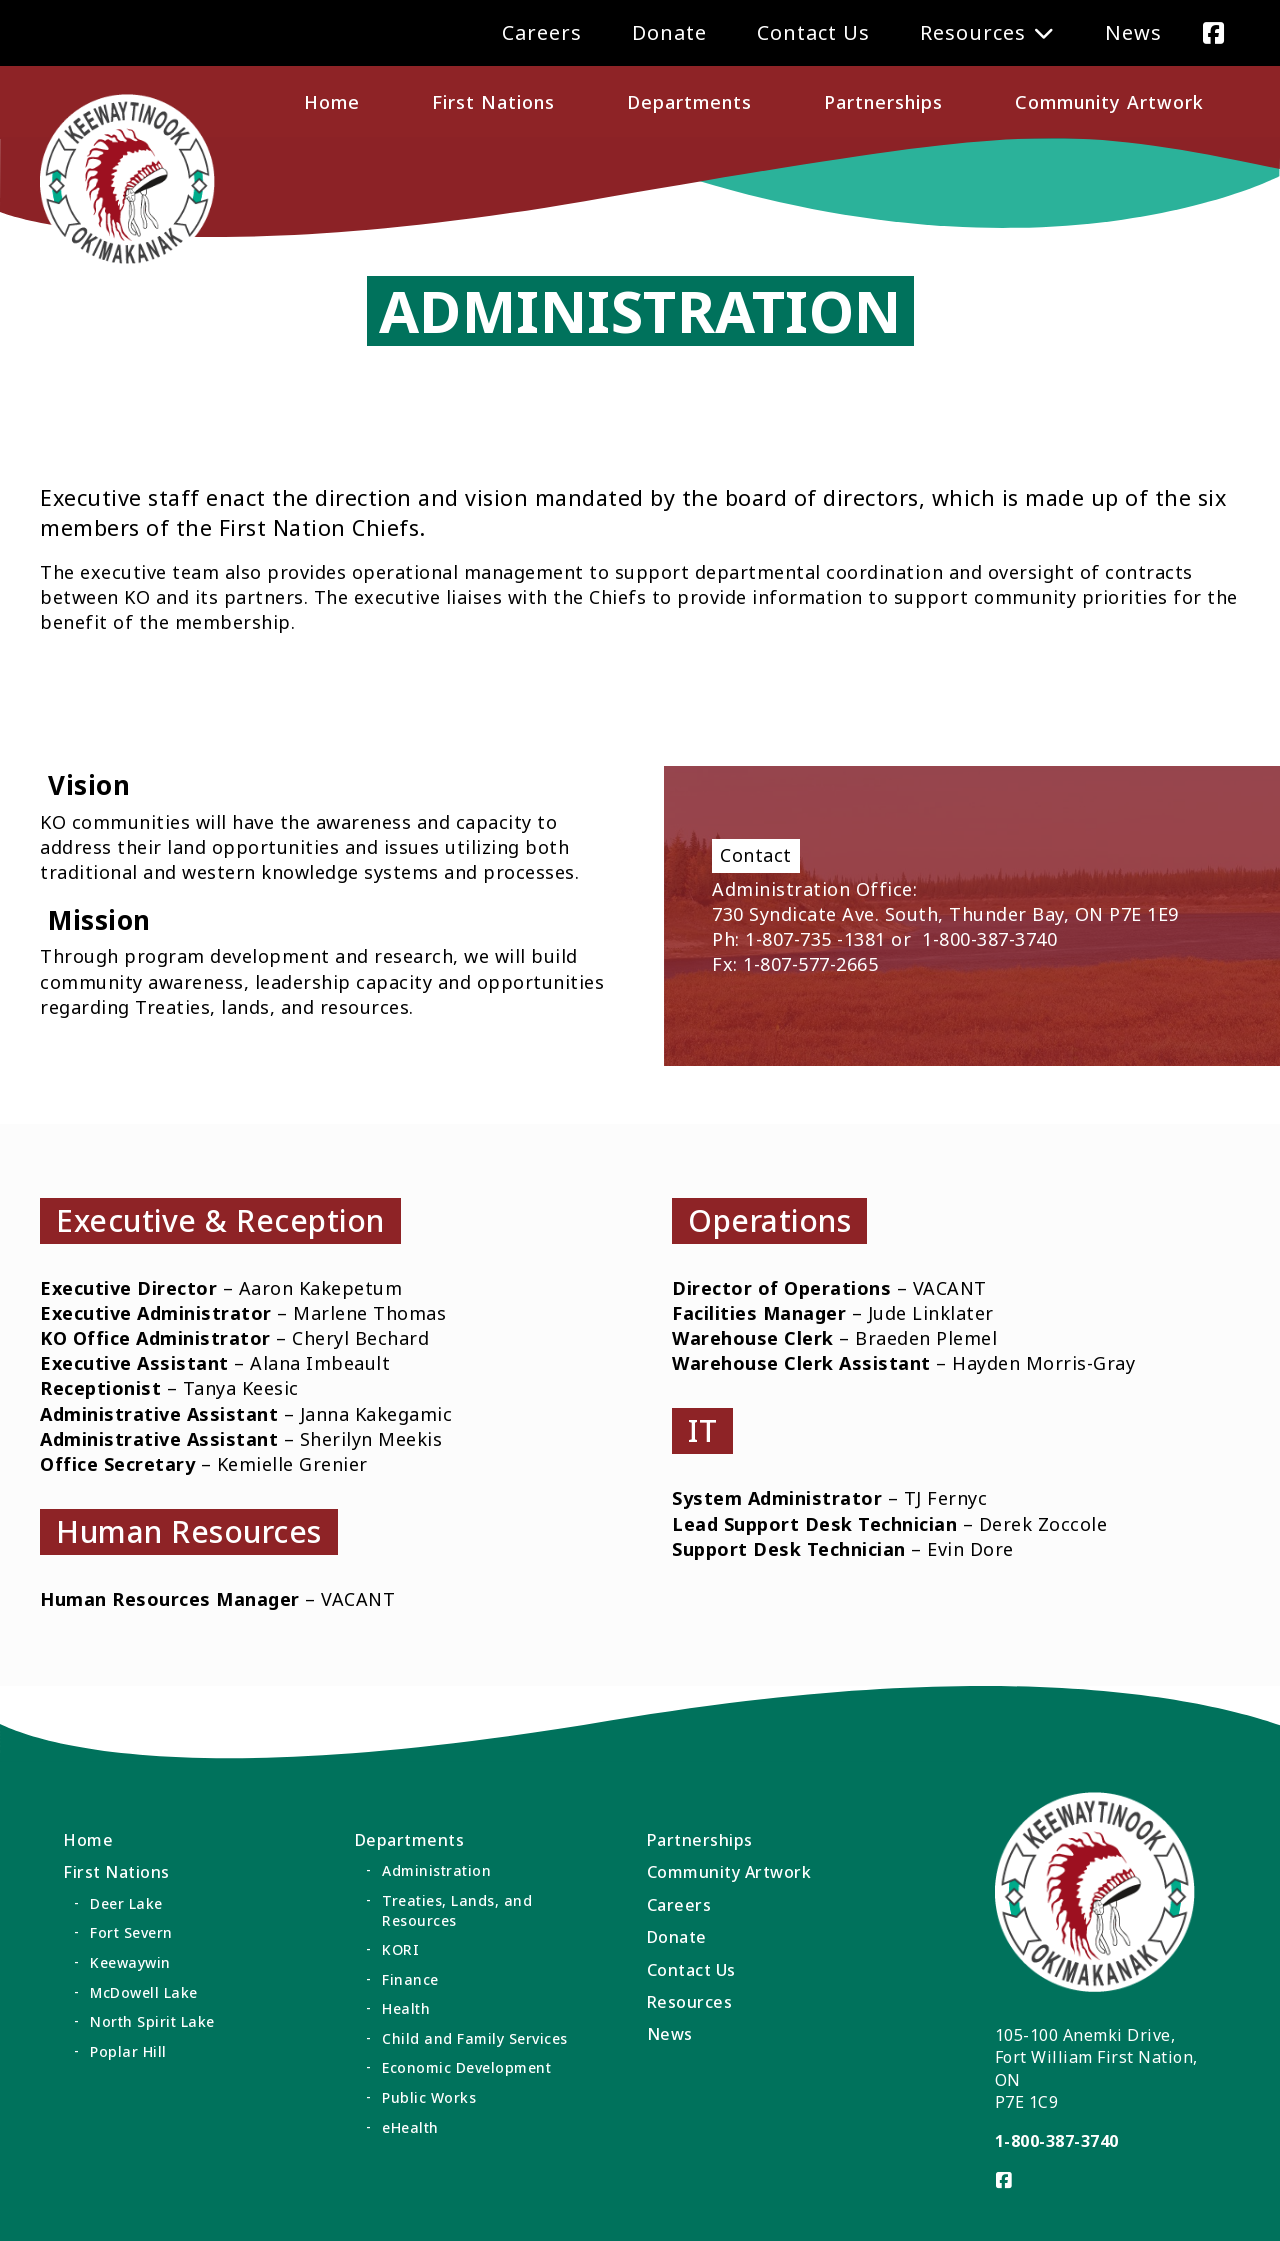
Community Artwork (1109, 102)
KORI (400, 1949)
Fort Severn (131, 1932)
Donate (669, 32)
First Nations (493, 102)
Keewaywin (130, 1962)
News (1133, 32)
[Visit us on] (1213, 32)
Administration (436, 1870)
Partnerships (883, 102)
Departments (689, 102)
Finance (410, 1979)
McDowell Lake (144, 1992)
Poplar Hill (128, 2051)
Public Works (429, 2097)
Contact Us (813, 32)
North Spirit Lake (152, 2021)
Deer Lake (126, 1903)
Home (332, 102)
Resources (973, 32)
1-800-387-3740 (1057, 2141)
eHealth (410, 2127)
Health (406, 2008)
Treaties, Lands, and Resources (457, 1910)
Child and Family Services (475, 2038)
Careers (542, 32)
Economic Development (466, 2067)
